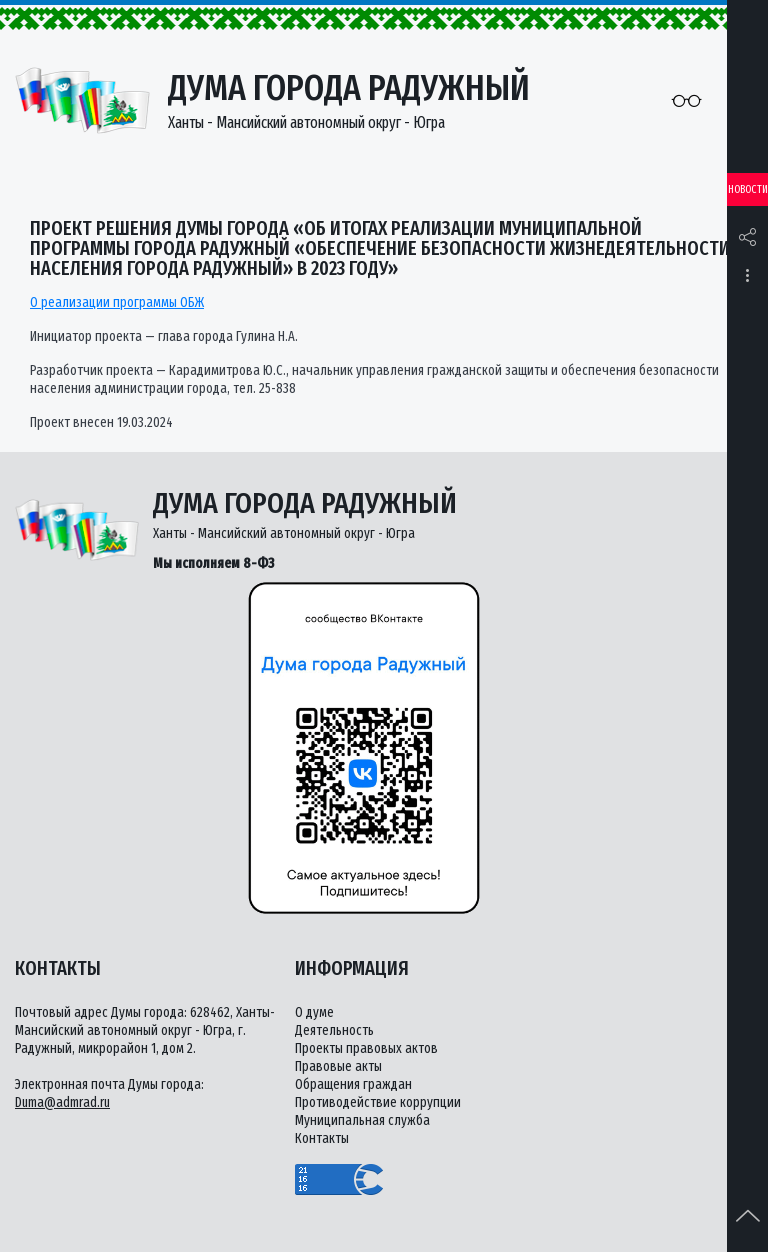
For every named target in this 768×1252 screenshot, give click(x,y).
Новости (748, 189)
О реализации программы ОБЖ (117, 302)
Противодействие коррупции (378, 1102)
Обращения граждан (353, 1084)
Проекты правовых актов (366, 1048)
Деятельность (334, 1030)
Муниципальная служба (362, 1120)
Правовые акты (338, 1066)
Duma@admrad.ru (62, 1102)
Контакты (322, 1138)
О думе (314, 1012)
